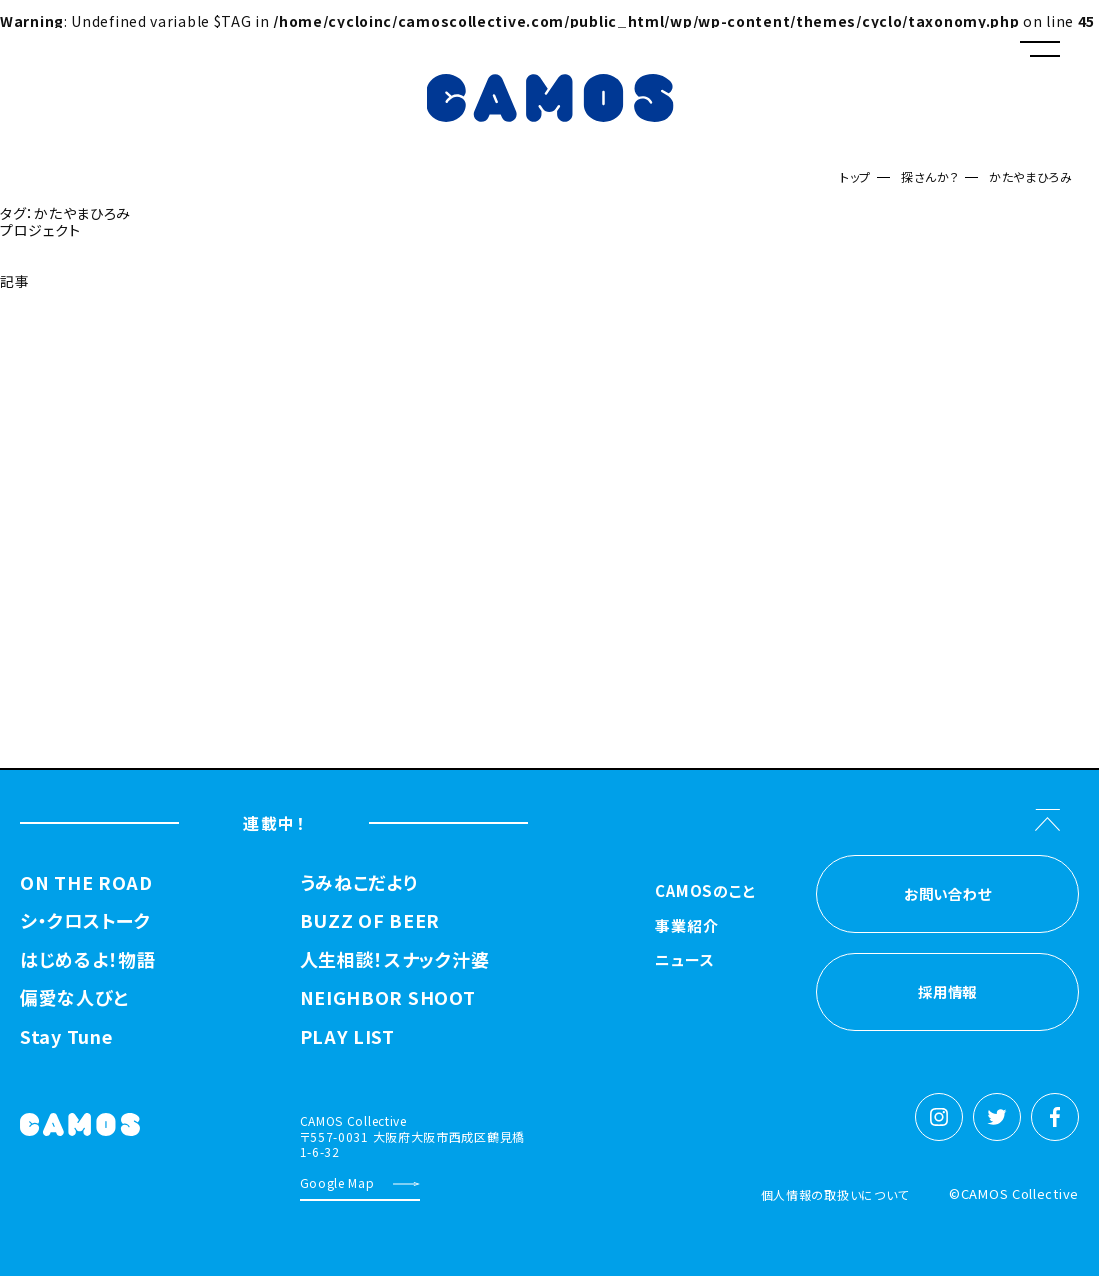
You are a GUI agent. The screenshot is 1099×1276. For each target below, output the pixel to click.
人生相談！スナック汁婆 (395, 960)
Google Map (337, 1182)
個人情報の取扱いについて (835, 1194)
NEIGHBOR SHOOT (388, 998)
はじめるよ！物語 (88, 960)
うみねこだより (359, 883)
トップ (855, 176)
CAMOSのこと (705, 892)
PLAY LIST (347, 1037)
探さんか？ (930, 176)
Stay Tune (66, 1037)
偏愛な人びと (74, 998)
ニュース (684, 961)
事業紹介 (686, 927)
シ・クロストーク (85, 921)
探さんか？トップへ (65, 331)
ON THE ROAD (86, 883)
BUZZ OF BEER (370, 921)
